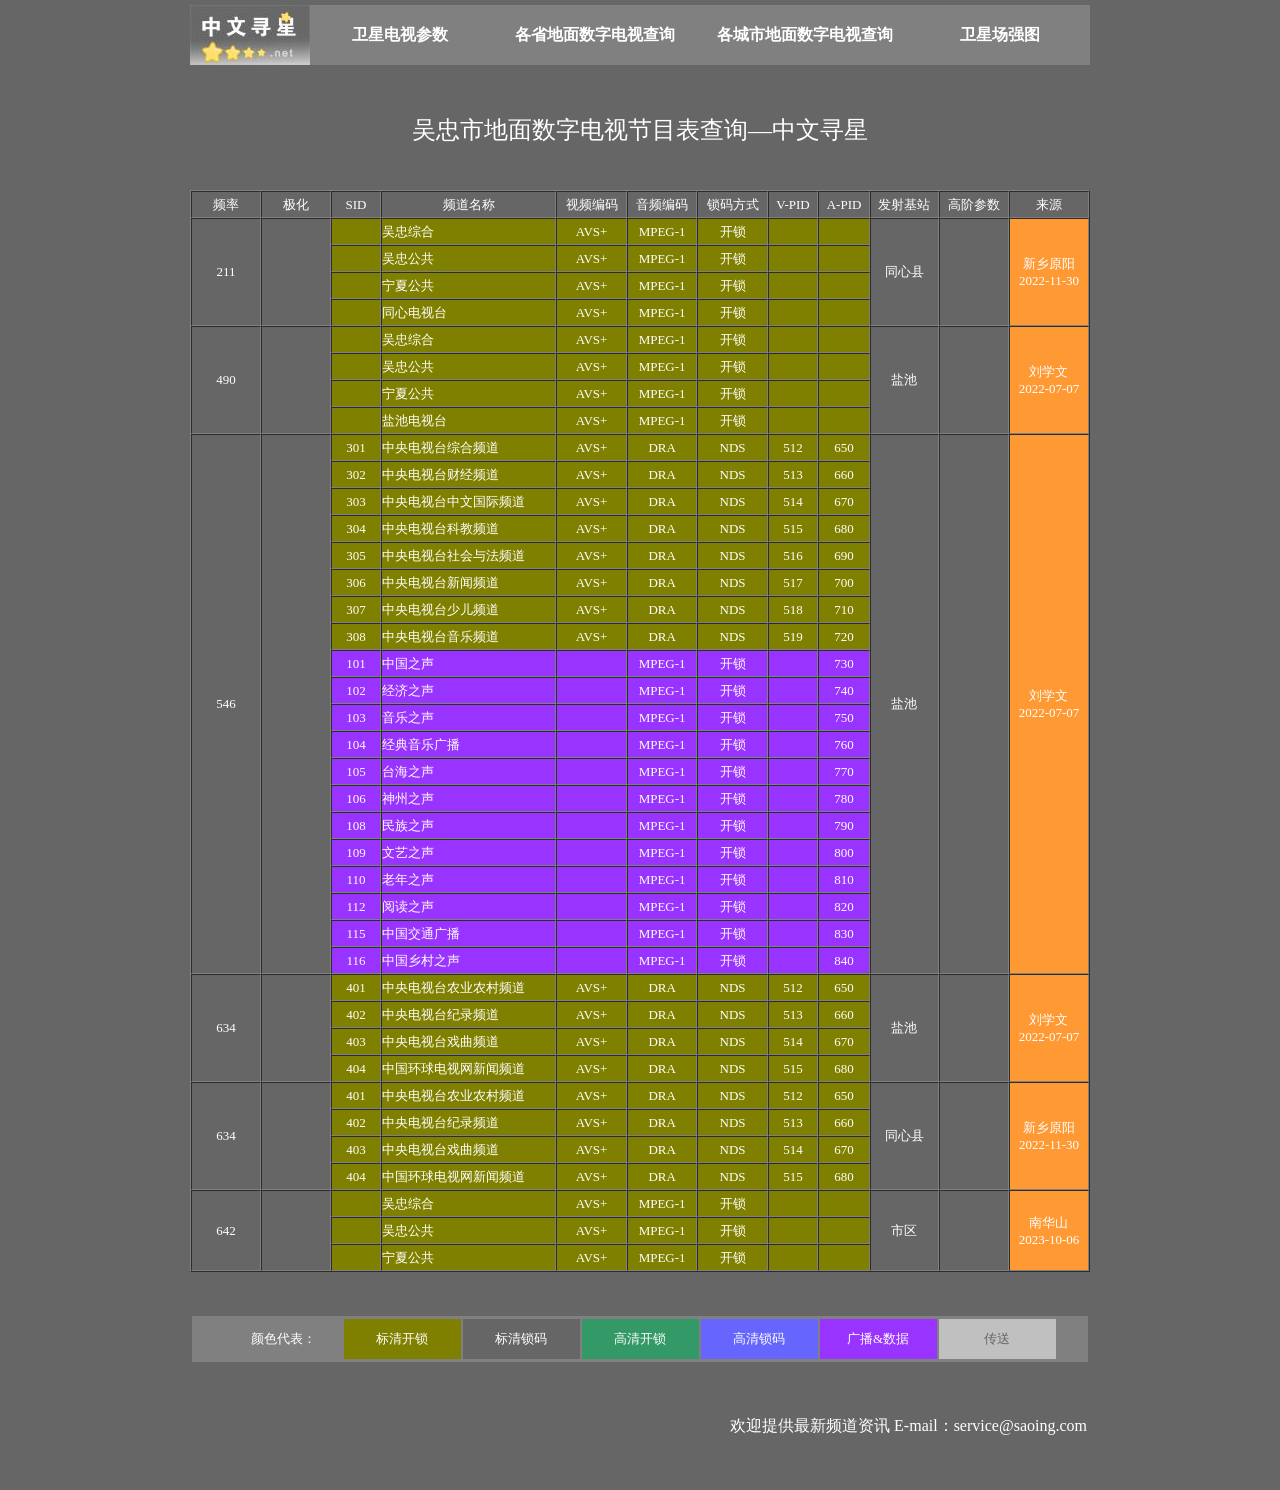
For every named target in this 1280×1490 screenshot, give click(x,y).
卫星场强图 (1000, 34)
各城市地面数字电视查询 (805, 34)
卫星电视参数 (400, 34)
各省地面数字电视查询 (595, 34)
